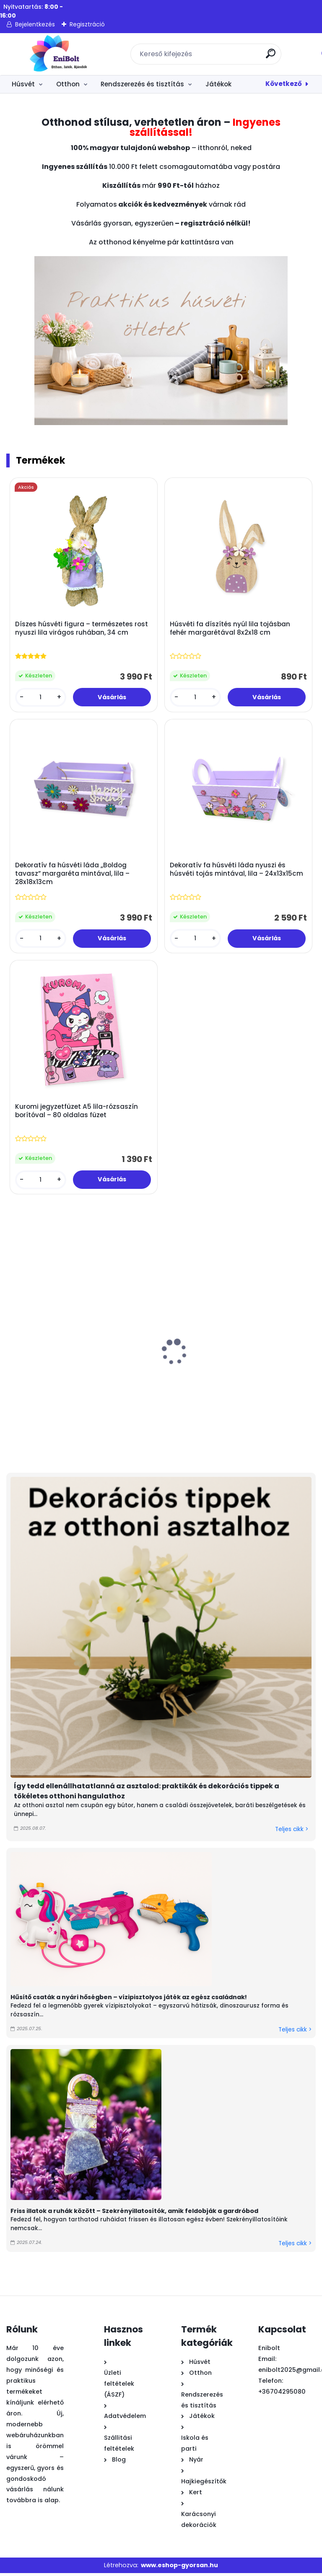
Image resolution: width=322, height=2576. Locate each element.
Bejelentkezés (35, 24)
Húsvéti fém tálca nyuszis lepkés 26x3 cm (237, 1382)
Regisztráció (87, 24)
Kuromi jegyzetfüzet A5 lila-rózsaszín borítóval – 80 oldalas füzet (77, 1113)
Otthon (68, 84)
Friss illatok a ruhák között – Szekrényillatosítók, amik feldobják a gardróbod (134, 2213)
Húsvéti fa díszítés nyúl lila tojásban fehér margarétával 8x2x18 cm (230, 628)
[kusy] (41, 697)
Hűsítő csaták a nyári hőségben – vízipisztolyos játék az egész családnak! (128, 1999)
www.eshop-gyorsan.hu (179, 2567)
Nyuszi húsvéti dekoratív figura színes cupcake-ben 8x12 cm (51, 1386)
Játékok (218, 84)
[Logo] (57, 54)
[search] (271, 57)
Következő (283, 83)
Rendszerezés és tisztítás (142, 84)
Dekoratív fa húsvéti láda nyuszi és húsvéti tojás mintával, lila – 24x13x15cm (237, 871)
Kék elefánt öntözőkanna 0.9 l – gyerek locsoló (146, 1382)
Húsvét (23, 84)
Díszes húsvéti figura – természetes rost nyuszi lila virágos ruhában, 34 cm (82, 628)
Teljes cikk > (291, 1832)
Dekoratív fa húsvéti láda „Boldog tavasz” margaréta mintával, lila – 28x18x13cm (73, 875)
